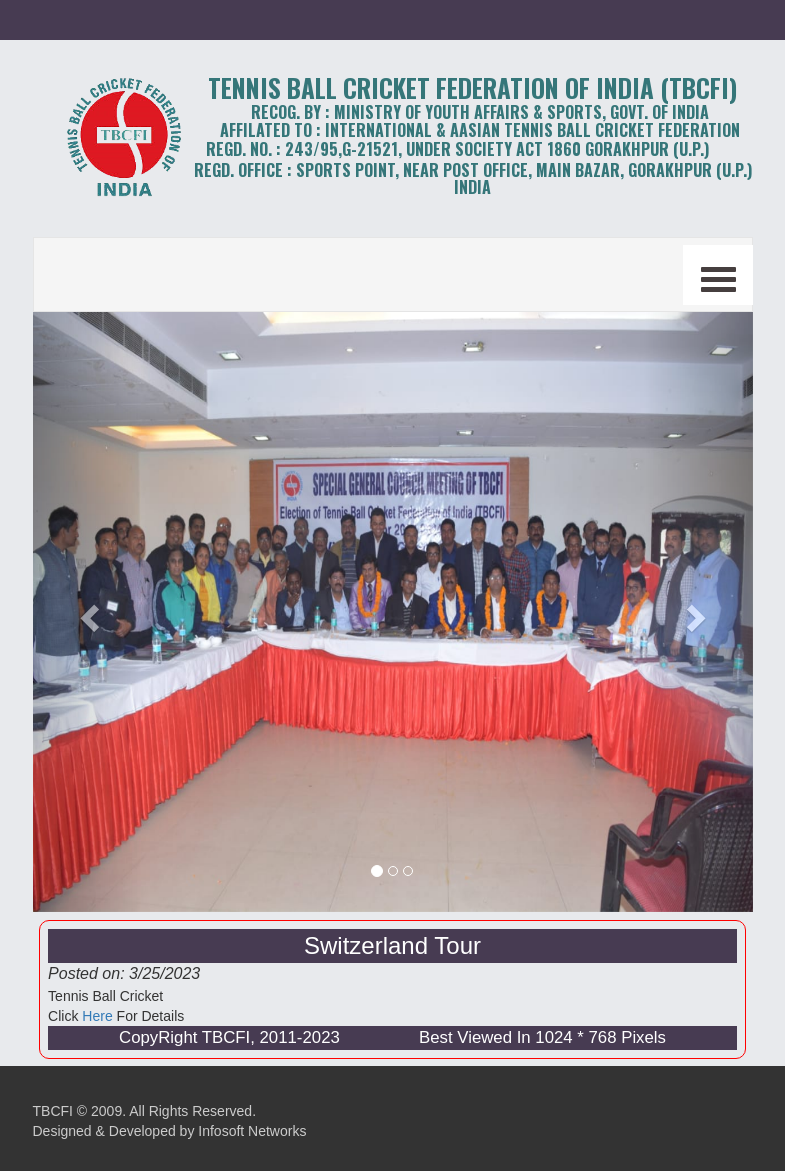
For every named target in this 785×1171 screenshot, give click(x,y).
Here (97, 1016)
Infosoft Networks (252, 1131)
